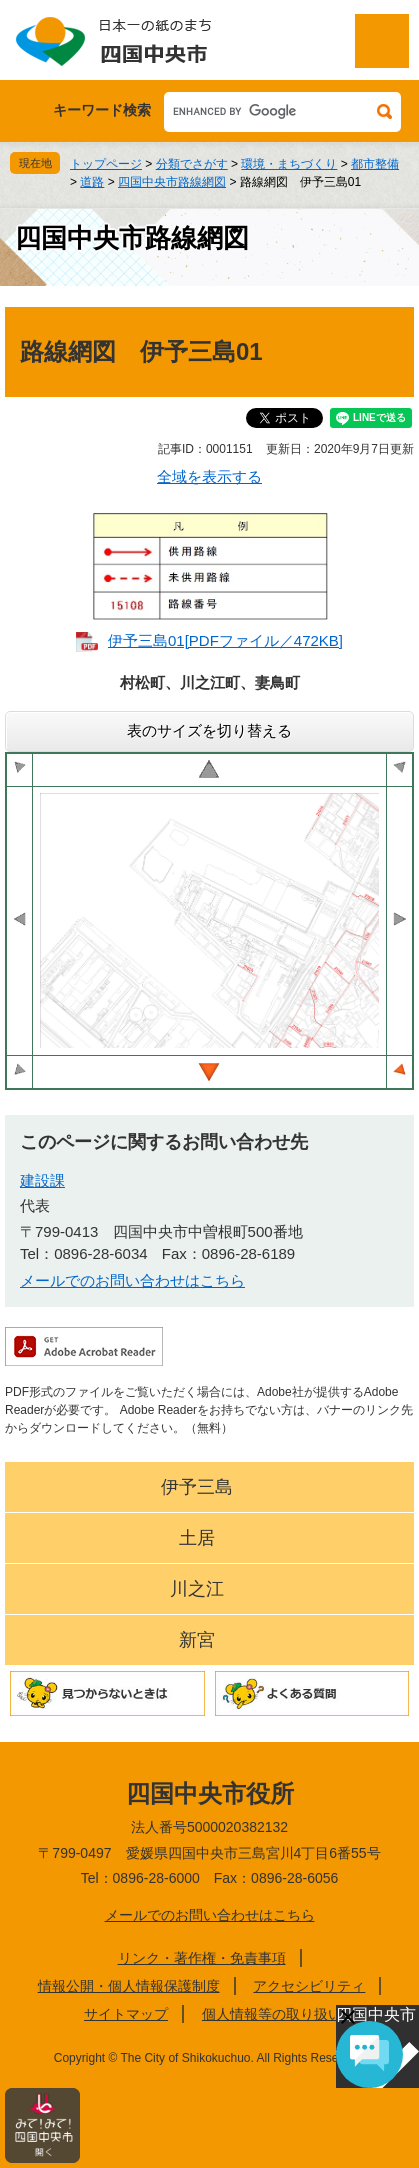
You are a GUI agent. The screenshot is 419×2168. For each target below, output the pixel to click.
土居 (197, 1538)
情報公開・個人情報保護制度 (129, 1986)
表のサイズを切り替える (209, 730)
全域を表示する (209, 476)
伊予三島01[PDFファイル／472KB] (225, 640)
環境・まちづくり (289, 164)
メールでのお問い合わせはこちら (132, 1280)
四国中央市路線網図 (172, 182)
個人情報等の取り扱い (272, 2014)
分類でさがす (192, 164)
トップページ (106, 164)
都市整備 (375, 164)
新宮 (197, 1640)
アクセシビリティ (309, 1986)
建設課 (42, 1180)
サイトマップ (126, 2014)
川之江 (197, 1589)
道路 (92, 182)
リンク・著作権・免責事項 (202, 1958)
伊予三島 (197, 1487)
